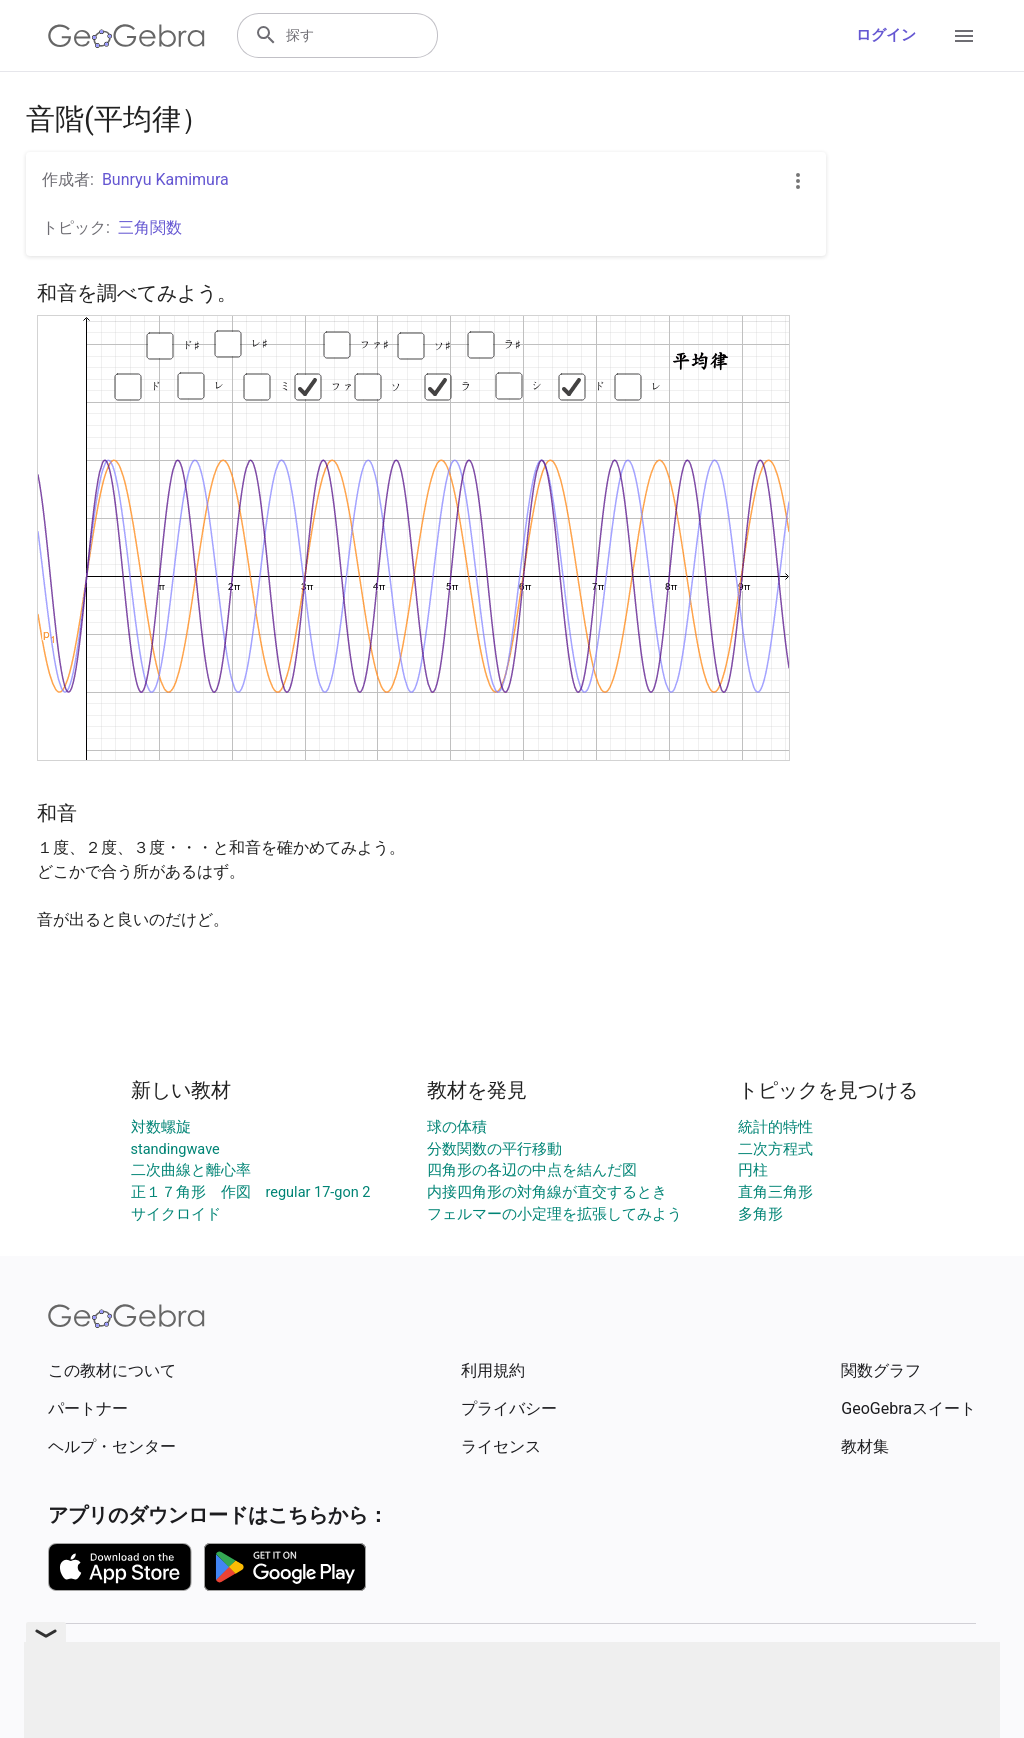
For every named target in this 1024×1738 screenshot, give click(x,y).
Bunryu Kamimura (165, 179)
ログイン (886, 35)
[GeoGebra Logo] (126, 36)
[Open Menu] (964, 36)
